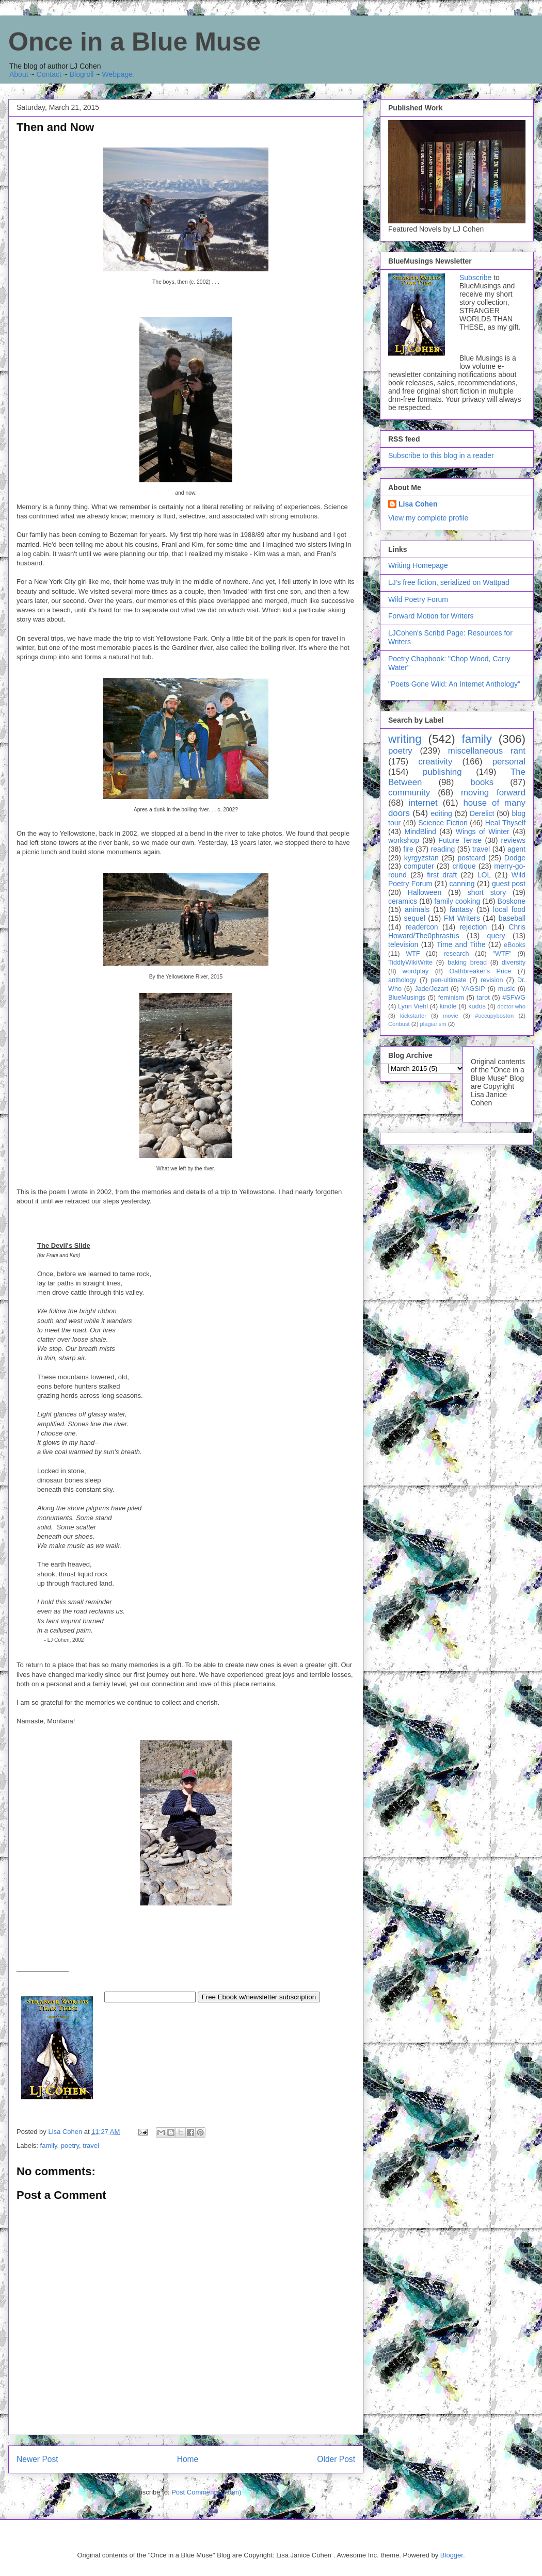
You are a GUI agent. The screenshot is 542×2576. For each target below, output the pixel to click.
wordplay (415, 971)
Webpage (117, 74)
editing (441, 813)
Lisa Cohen (417, 504)
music (506, 988)
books (481, 782)
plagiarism (433, 1024)
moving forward (493, 792)
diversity (513, 962)
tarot (483, 997)
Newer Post (37, 2459)
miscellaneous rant (486, 751)
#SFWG (513, 997)
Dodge (514, 858)
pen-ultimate (448, 980)
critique (463, 866)
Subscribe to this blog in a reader (441, 455)
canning (462, 883)
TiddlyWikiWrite (410, 962)
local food (509, 909)
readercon (421, 927)
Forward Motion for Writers (430, 616)
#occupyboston (494, 1016)
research (456, 953)
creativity (435, 762)
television (403, 944)
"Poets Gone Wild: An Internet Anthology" (454, 684)
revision (492, 980)
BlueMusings (406, 997)
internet (423, 803)
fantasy (461, 909)
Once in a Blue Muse (134, 41)
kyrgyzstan (421, 858)
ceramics (402, 901)
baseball (512, 918)
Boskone (511, 901)
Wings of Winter (482, 831)
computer (419, 866)
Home (188, 2459)
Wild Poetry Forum (418, 599)
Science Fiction (443, 823)
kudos (477, 1006)
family (48, 2145)
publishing (442, 772)
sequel (414, 918)
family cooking (457, 901)
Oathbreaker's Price (480, 971)
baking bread (467, 962)
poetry (70, 2145)
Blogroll (82, 74)
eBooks (514, 945)
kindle (448, 1006)
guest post (508, 883)
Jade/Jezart (431, 988)
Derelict (482, 813)
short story (487, 892)
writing (405, 738)
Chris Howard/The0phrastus (456, 931)
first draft (442, 875)
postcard (471, 858)
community (409, 792)
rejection (473, 927)
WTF (413, 953)
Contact (49, 74)
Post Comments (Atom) (206, 2492)
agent (516, 849)
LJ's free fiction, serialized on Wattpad (448, 582)
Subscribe (475, 277)
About (18, 74)
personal (508, 762)
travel (91, 2145)
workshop (403, 840)
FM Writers (462, 918)
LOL (484, 875)
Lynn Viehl (413, 1006)
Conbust (399, 1024)
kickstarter (413, 1016)
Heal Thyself (505, 823)
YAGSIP (473, 988)
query (496, 936)
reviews (513, 840)
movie (450, 1016)
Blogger (451, 2555)
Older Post (336, 2459)
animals (417, 909)
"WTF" (502, 953)
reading (443, 849)
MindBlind (420, 831)
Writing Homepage (418, 565)
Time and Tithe (461, 944)
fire (408, 849)
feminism (451, 997)
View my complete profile (428, 518)
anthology (402, 980)
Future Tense (460, 840)
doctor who (511, 1006)
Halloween (424, 892)
